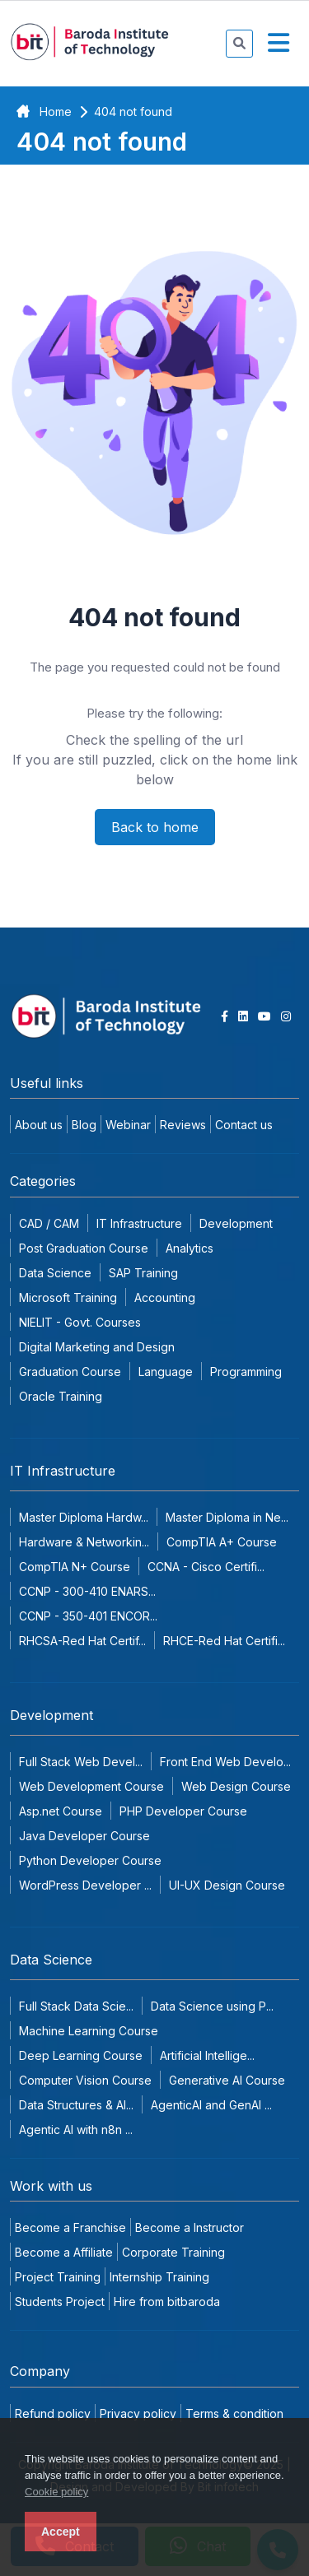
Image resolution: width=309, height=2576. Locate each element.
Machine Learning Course (88, 2031)
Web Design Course (236, 1786)
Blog (84, 1125)
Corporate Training (173, 2252)
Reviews (183, 1125)
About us (39, 1125)
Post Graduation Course (83, 1248)
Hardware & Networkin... (84, 1542)
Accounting (164, 1297)
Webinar (128, 1125)
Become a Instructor (189, 2227)
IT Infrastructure (139, 1223)
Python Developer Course (90, 1860)
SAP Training (143, 1273)
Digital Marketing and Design (97, 1347)
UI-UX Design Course (227, 1885)
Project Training (58, 2277)
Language (165, 1372)
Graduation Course (70, 1372)
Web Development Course (91, 1786)
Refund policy (53, 2413)
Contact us (244, 1125)
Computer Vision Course (85, 2080)
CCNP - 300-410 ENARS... (87, 1591)
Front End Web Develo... (225, 1762)
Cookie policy (56, 2491)
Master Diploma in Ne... (227, 1517)
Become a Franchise (70, 2227)
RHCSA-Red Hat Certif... (82, 1641)
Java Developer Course (84, 1836)
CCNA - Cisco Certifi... (206, 1567)
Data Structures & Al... (76, 2105)
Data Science (55, 1273)
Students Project (60, 2302)
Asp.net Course (60, 1811)
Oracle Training (60, 1396)
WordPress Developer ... (85, 1885)
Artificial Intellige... (207, 2055)
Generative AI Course (227, 2080)
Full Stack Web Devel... (81, 1762)
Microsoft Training (68, 1297)
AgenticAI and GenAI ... (211, 2105)
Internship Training (159, 2277)
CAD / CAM (49, 1223)
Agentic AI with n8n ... (76, 2130)
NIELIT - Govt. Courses (80, 1322)
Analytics (189, 1248)
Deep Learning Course (81, 2055)
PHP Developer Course (183, 1811)
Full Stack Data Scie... (76, 2006)
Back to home (155, 827)
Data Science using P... (212, 2006)
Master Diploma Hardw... (83, 1517)
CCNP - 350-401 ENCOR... (88, 1616)
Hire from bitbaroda (167, 2302)
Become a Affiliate (64, 2252)
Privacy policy (138, 2413)
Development (236, 1223)
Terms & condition (234, 2413)
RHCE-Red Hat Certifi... (224, 1641)
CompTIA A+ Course (221, 1542)
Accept (60, 2531)
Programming (246, 1372)
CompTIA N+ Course (74, 1567)
